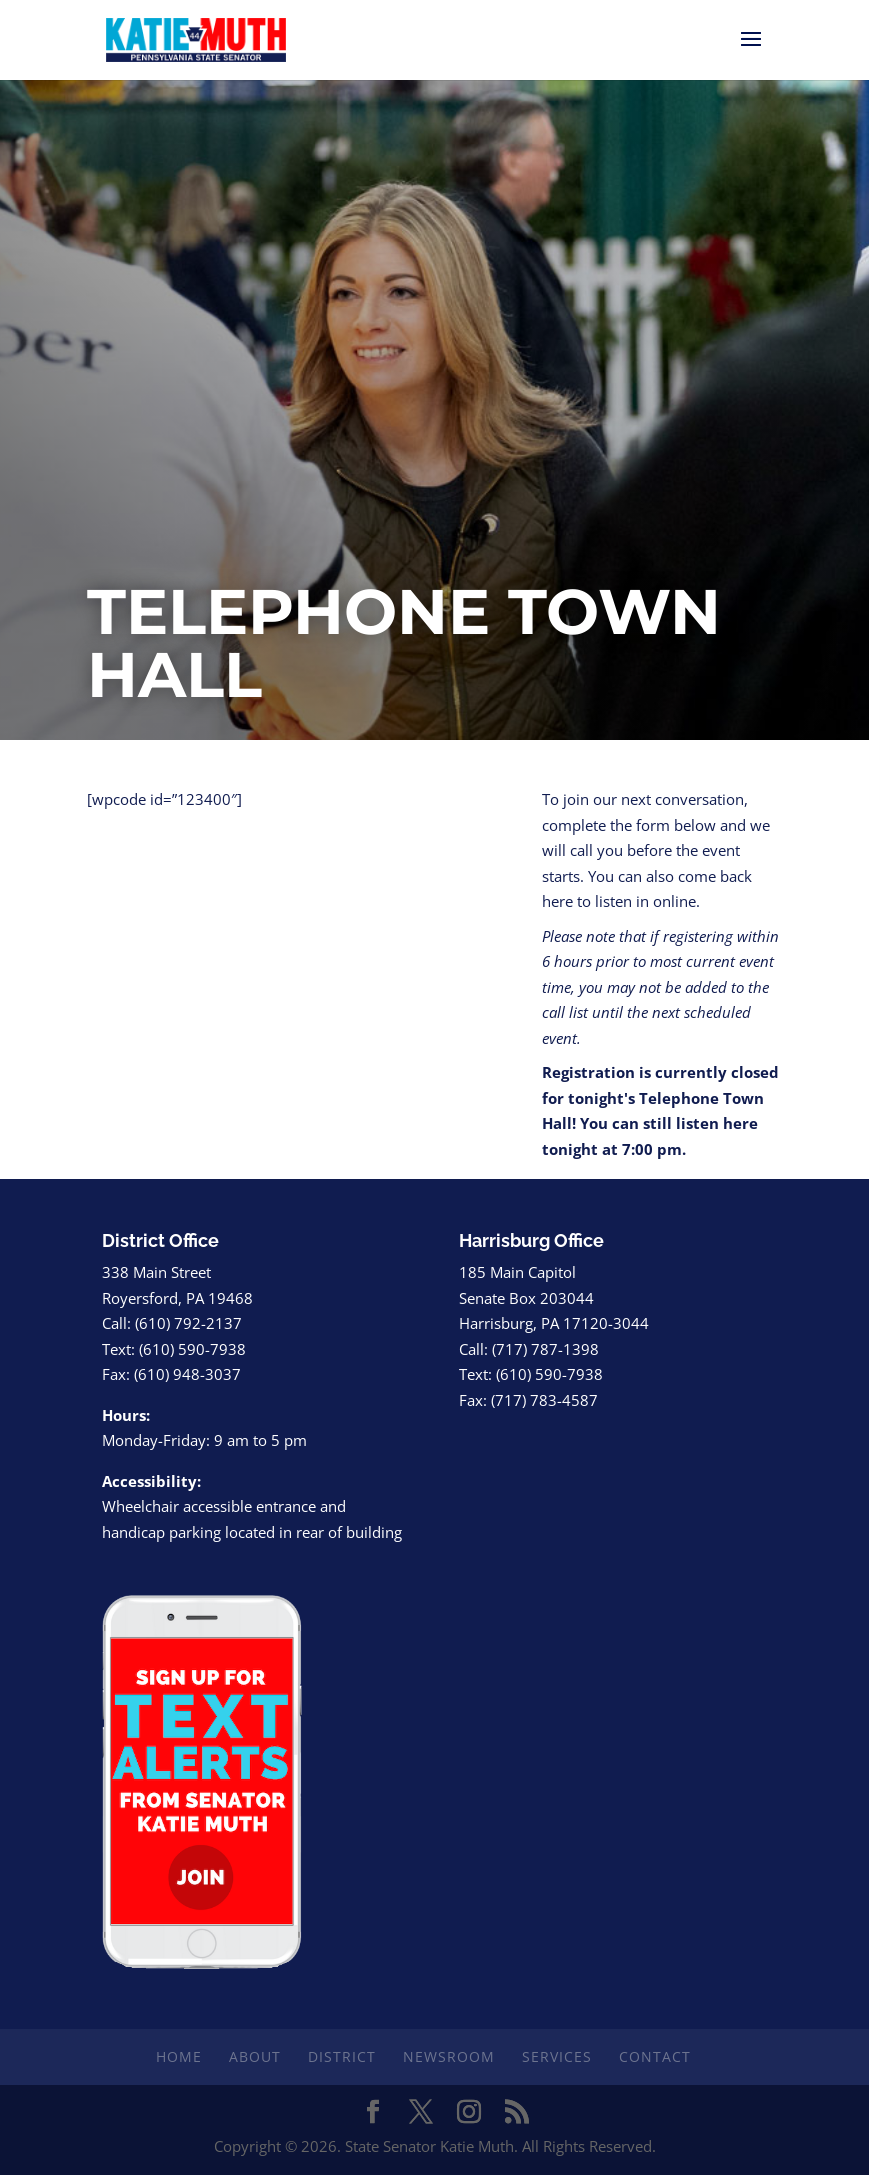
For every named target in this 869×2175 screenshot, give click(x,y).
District (342, 2056)
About (255, 2056)
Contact (655, 2056)
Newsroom (449, 2056)
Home (179, 2056)
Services (557, 2056)
